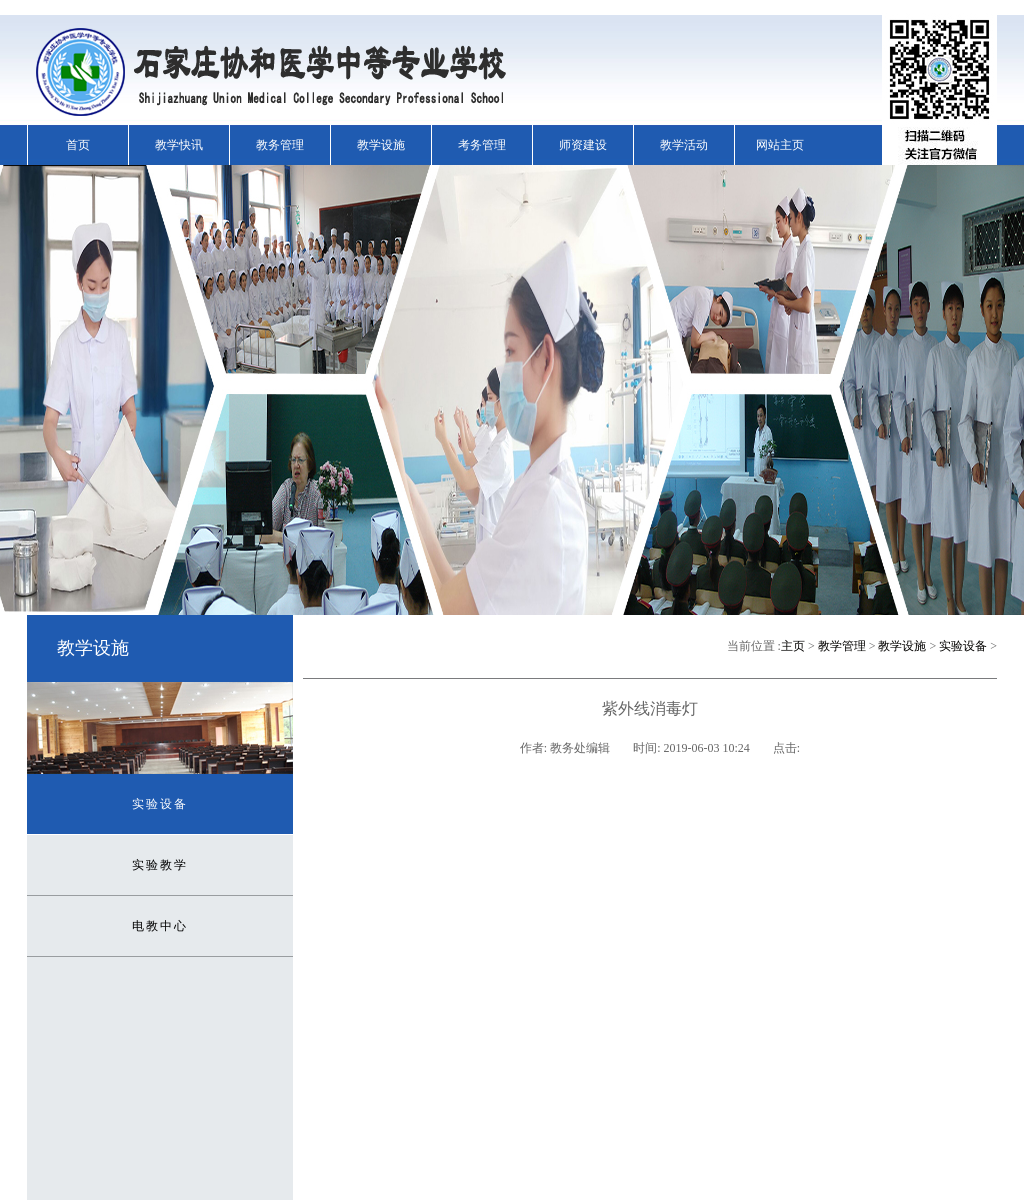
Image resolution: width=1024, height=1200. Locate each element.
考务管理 (482, 145)
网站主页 (780, 145)
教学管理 (842, 646)
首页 (78, 145)
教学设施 (381, 145)
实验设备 (160, 804)
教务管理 (280, 145)
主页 (793, 646)
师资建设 (583, 145)
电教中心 (160, 926)
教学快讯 (179, 145)
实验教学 (160, 865)
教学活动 (684, 145)
